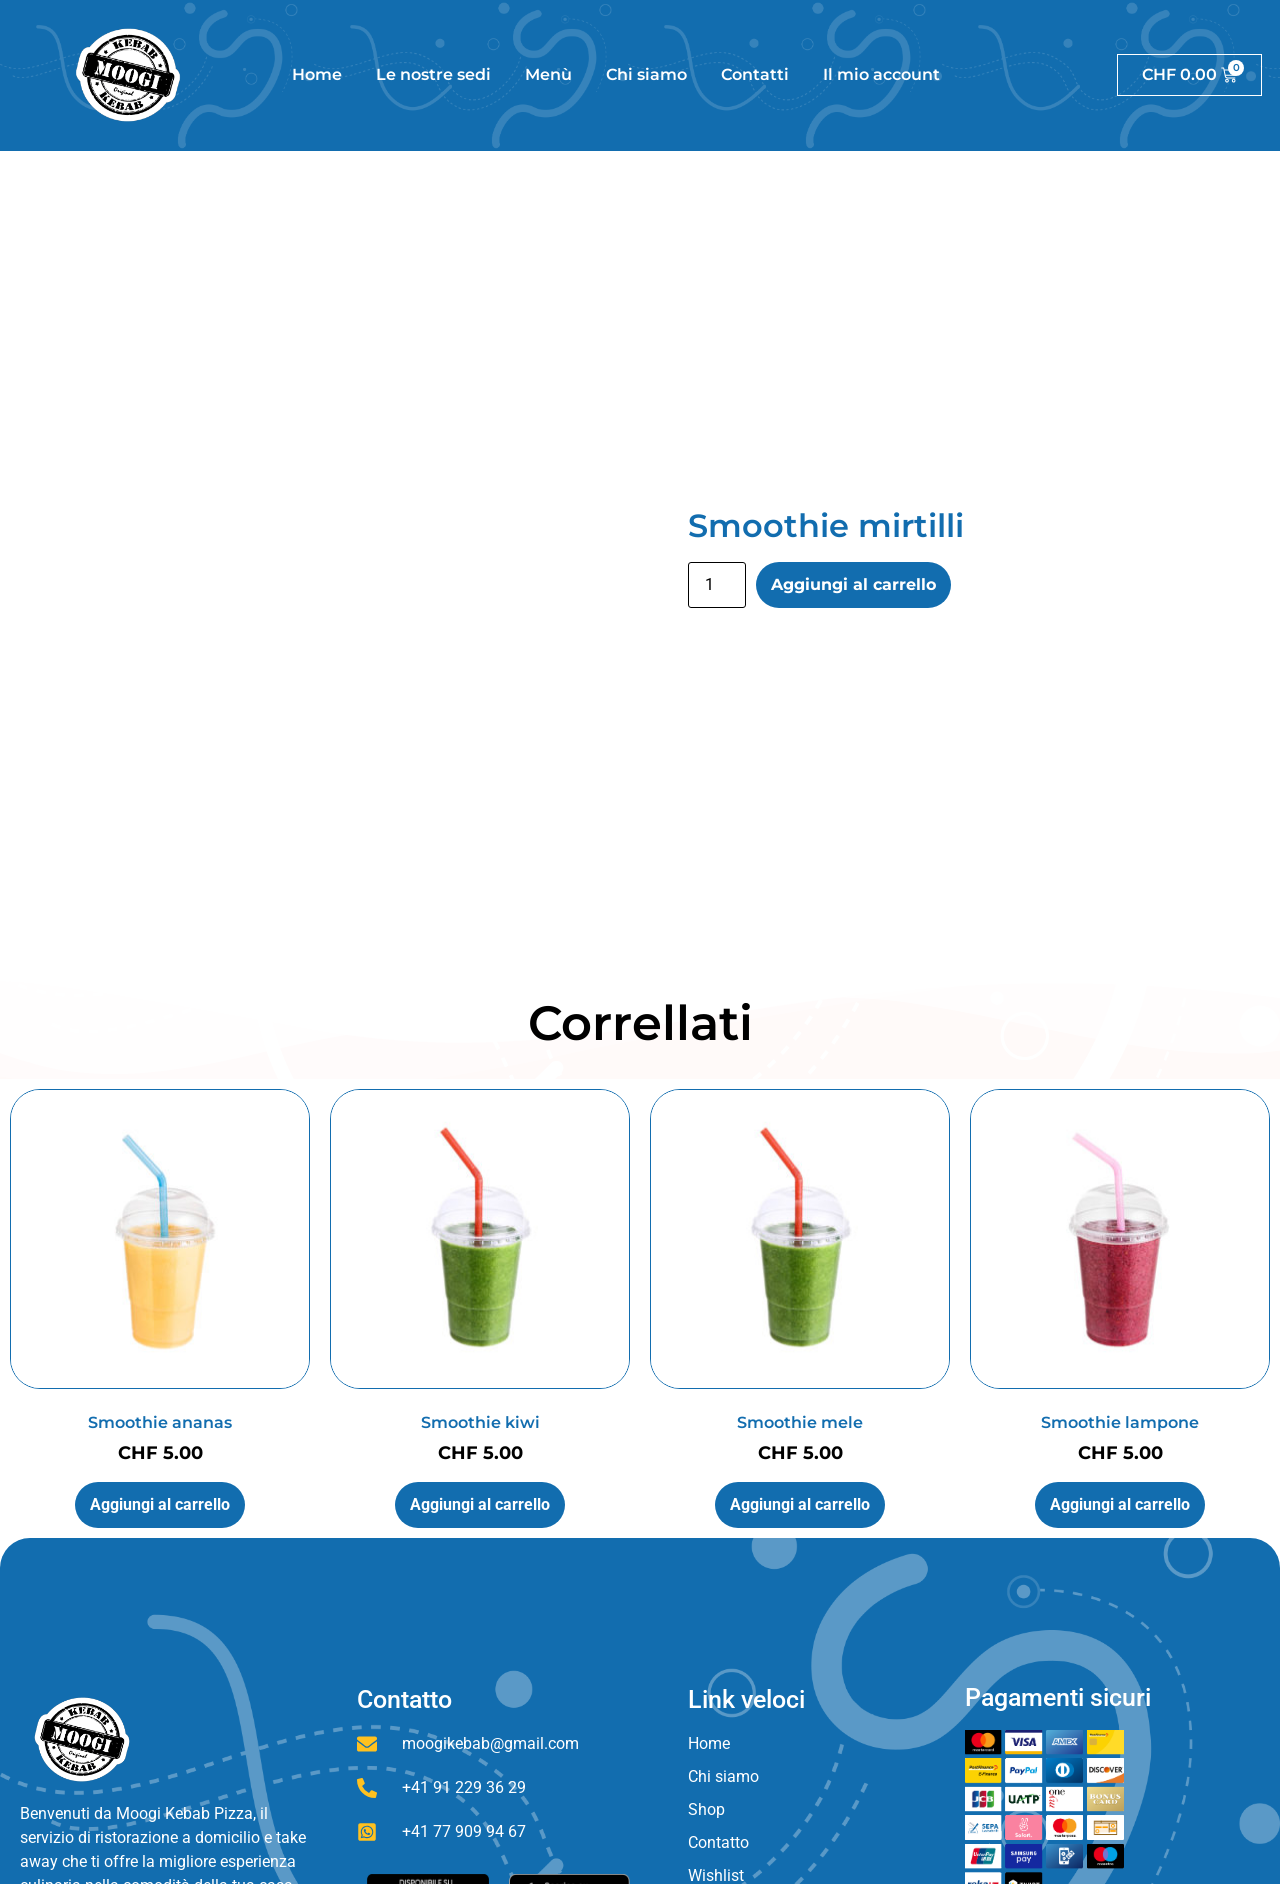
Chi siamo (646, 74)
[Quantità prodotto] (717, 585)
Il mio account (881, 74)
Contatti (755, 74)
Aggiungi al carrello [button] (160, 1504)
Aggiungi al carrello (853, 584)
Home (317, 74)
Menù (548, 74)
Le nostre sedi (433, 74)
